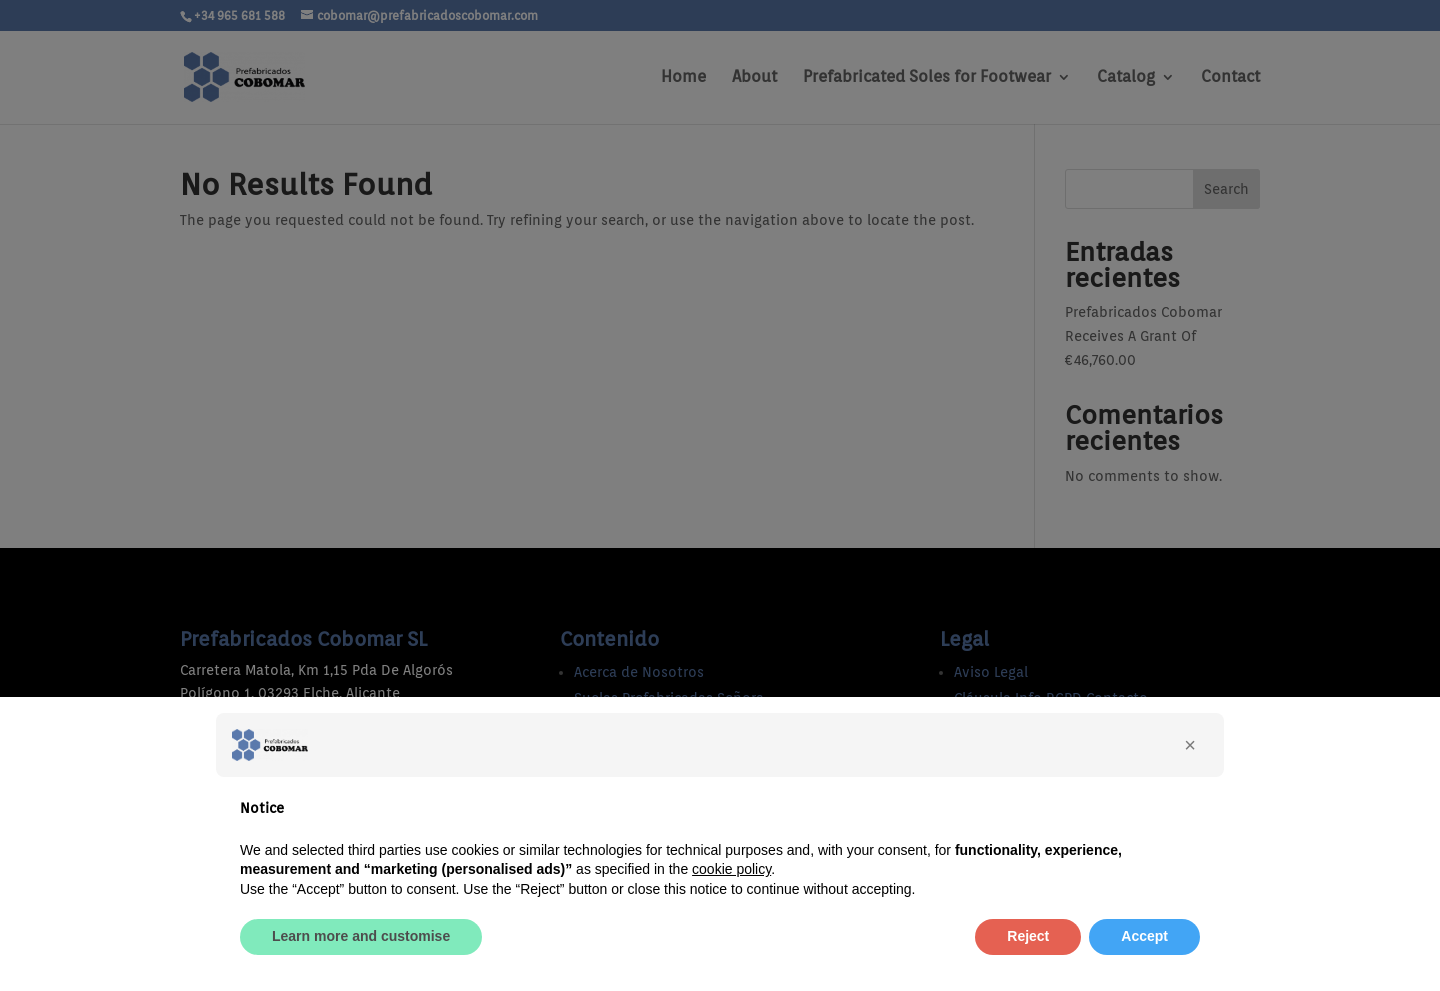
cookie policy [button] (731, 869)
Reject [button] (1028, 936)
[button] (1190, 745)
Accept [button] (1144, 936)
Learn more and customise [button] (361, 936)
